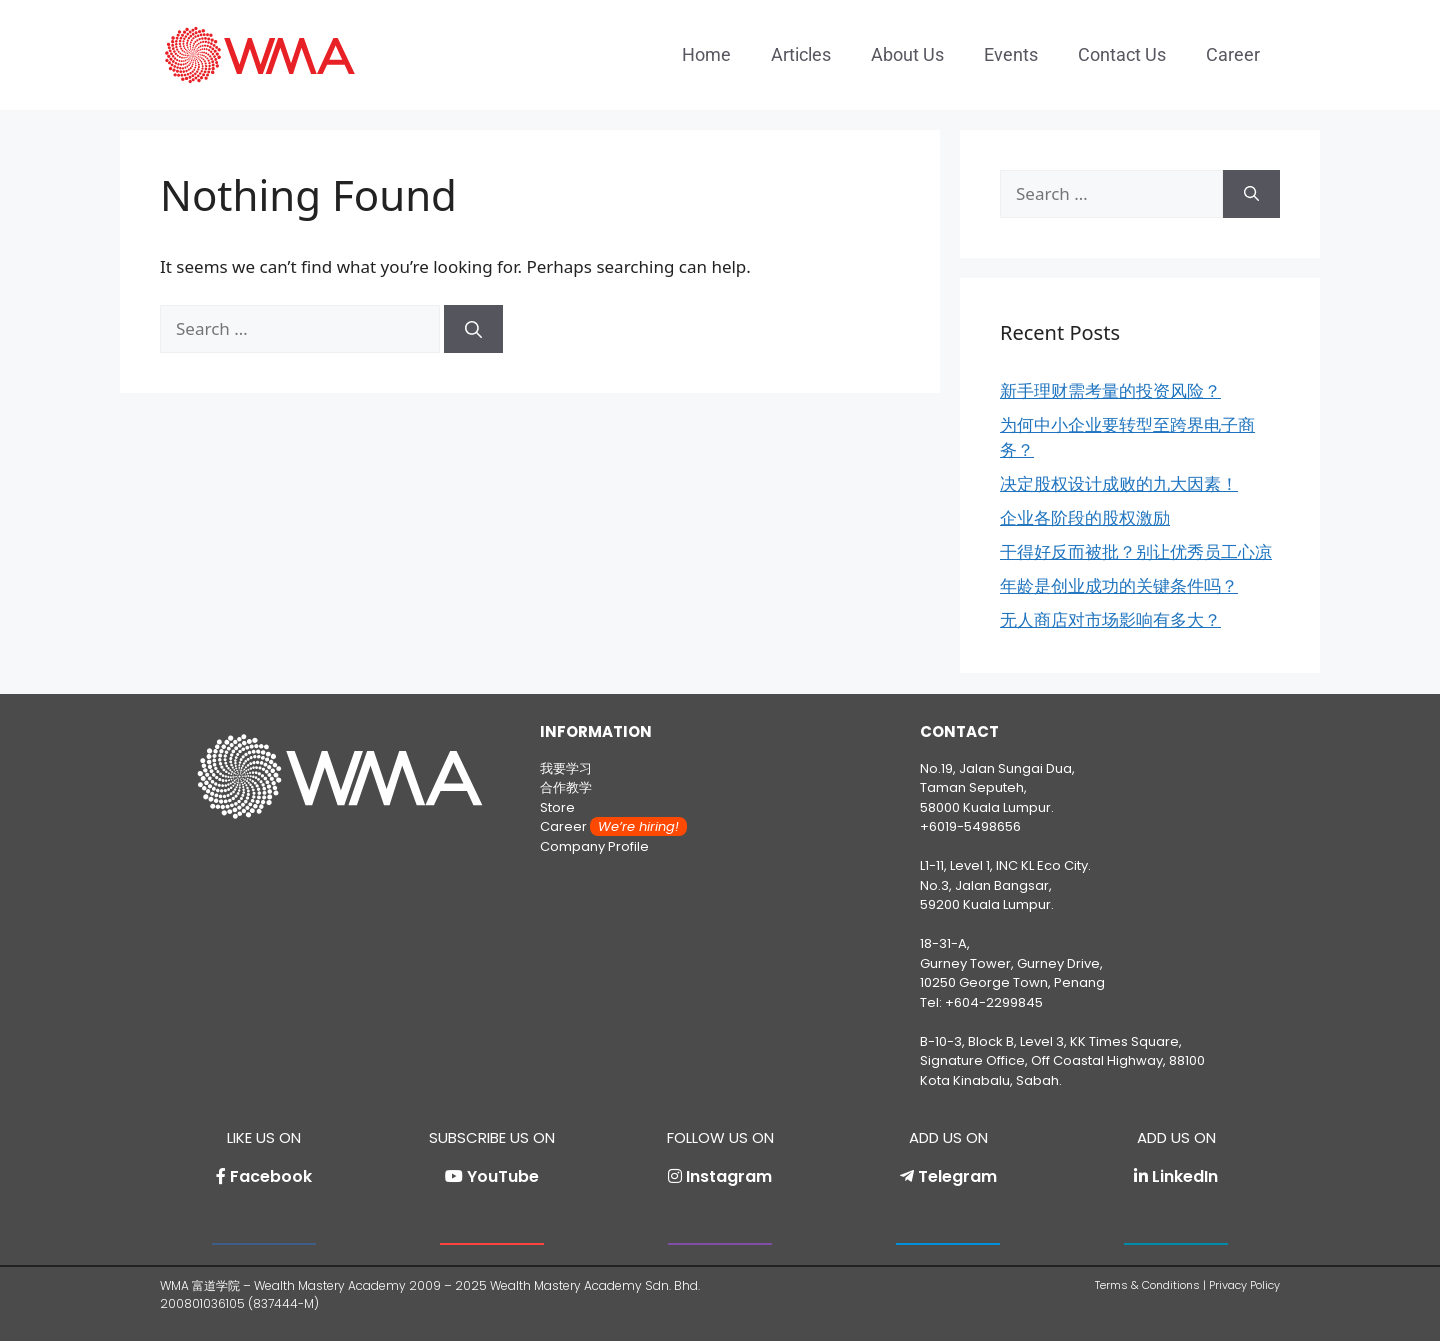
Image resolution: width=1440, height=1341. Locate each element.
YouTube (503, 1176)
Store (557, 807)
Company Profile (594, 846)
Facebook (271, 1176)
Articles (801, 54)
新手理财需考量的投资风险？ (1110, 390)
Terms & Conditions (1147, 1285)
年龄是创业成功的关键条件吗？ (1119, 585)
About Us (907, 54)
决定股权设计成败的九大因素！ (1119, 483)
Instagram (729, 1176)
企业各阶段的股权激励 (1085, 517)
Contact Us (1122, 54)
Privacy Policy (1244, 1285)
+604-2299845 (994, 1002)
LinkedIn (1185, 1176)
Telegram (957, 1176)
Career (1233, 54)
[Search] (473, 329)
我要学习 (566, 768)
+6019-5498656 (970, 826)
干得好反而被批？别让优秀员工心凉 (1136, 551)
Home (706, 54)
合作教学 (566, 787)
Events (1011, 54)
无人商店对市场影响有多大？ (1110, 619)
